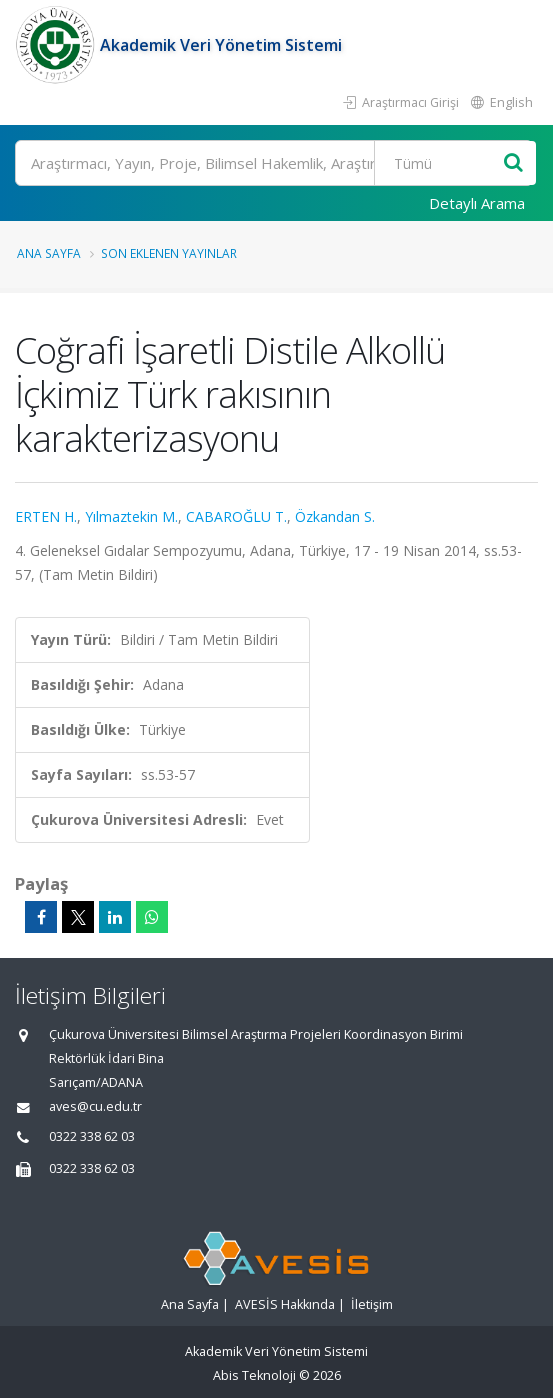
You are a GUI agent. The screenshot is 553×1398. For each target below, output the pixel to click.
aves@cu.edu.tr (95, 1106)
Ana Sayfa (49, 253)
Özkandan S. (335, 516)
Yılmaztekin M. (131, 516)
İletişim (372, 1304)
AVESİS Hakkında (285, 1304)
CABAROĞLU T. (236, 516)
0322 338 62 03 (92, 1136)
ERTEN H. (46, 516)
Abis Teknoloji (254, 1375)
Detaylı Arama (477, 203)
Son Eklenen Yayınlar (169, 253)
